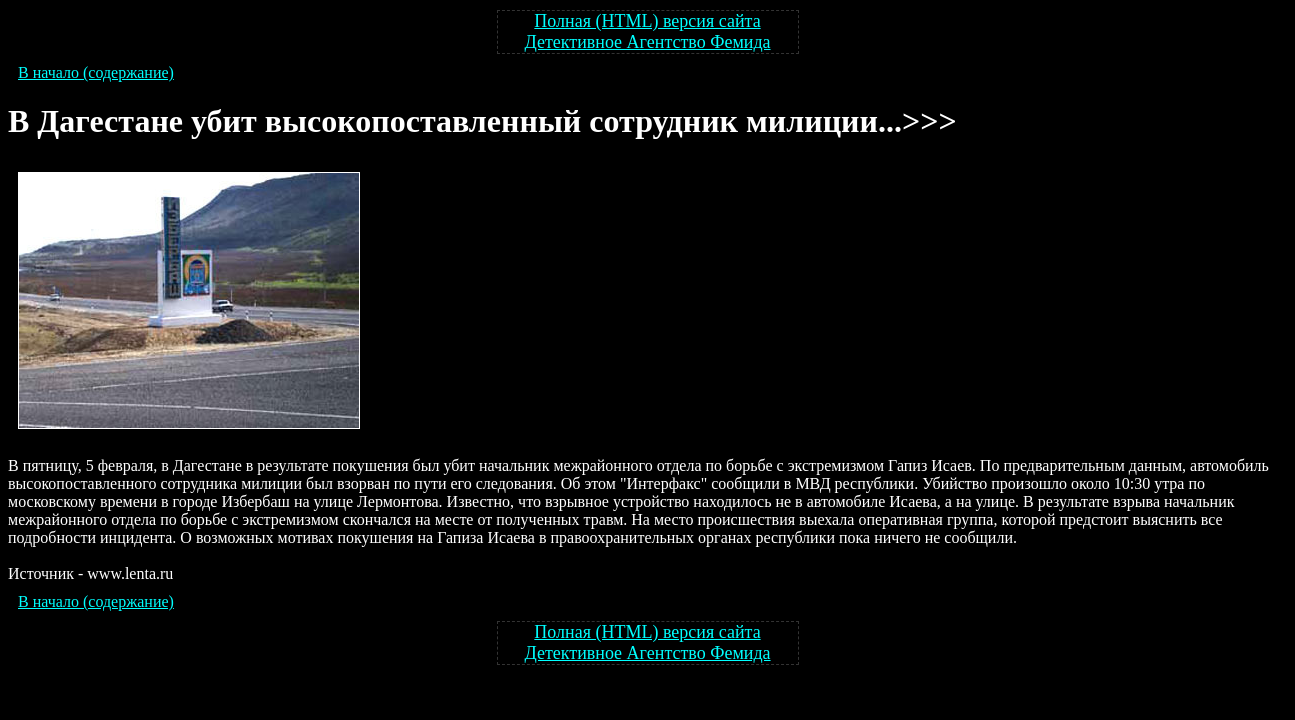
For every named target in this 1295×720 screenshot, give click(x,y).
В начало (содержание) (96, 72)
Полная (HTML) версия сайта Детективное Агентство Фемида (647, 31)
